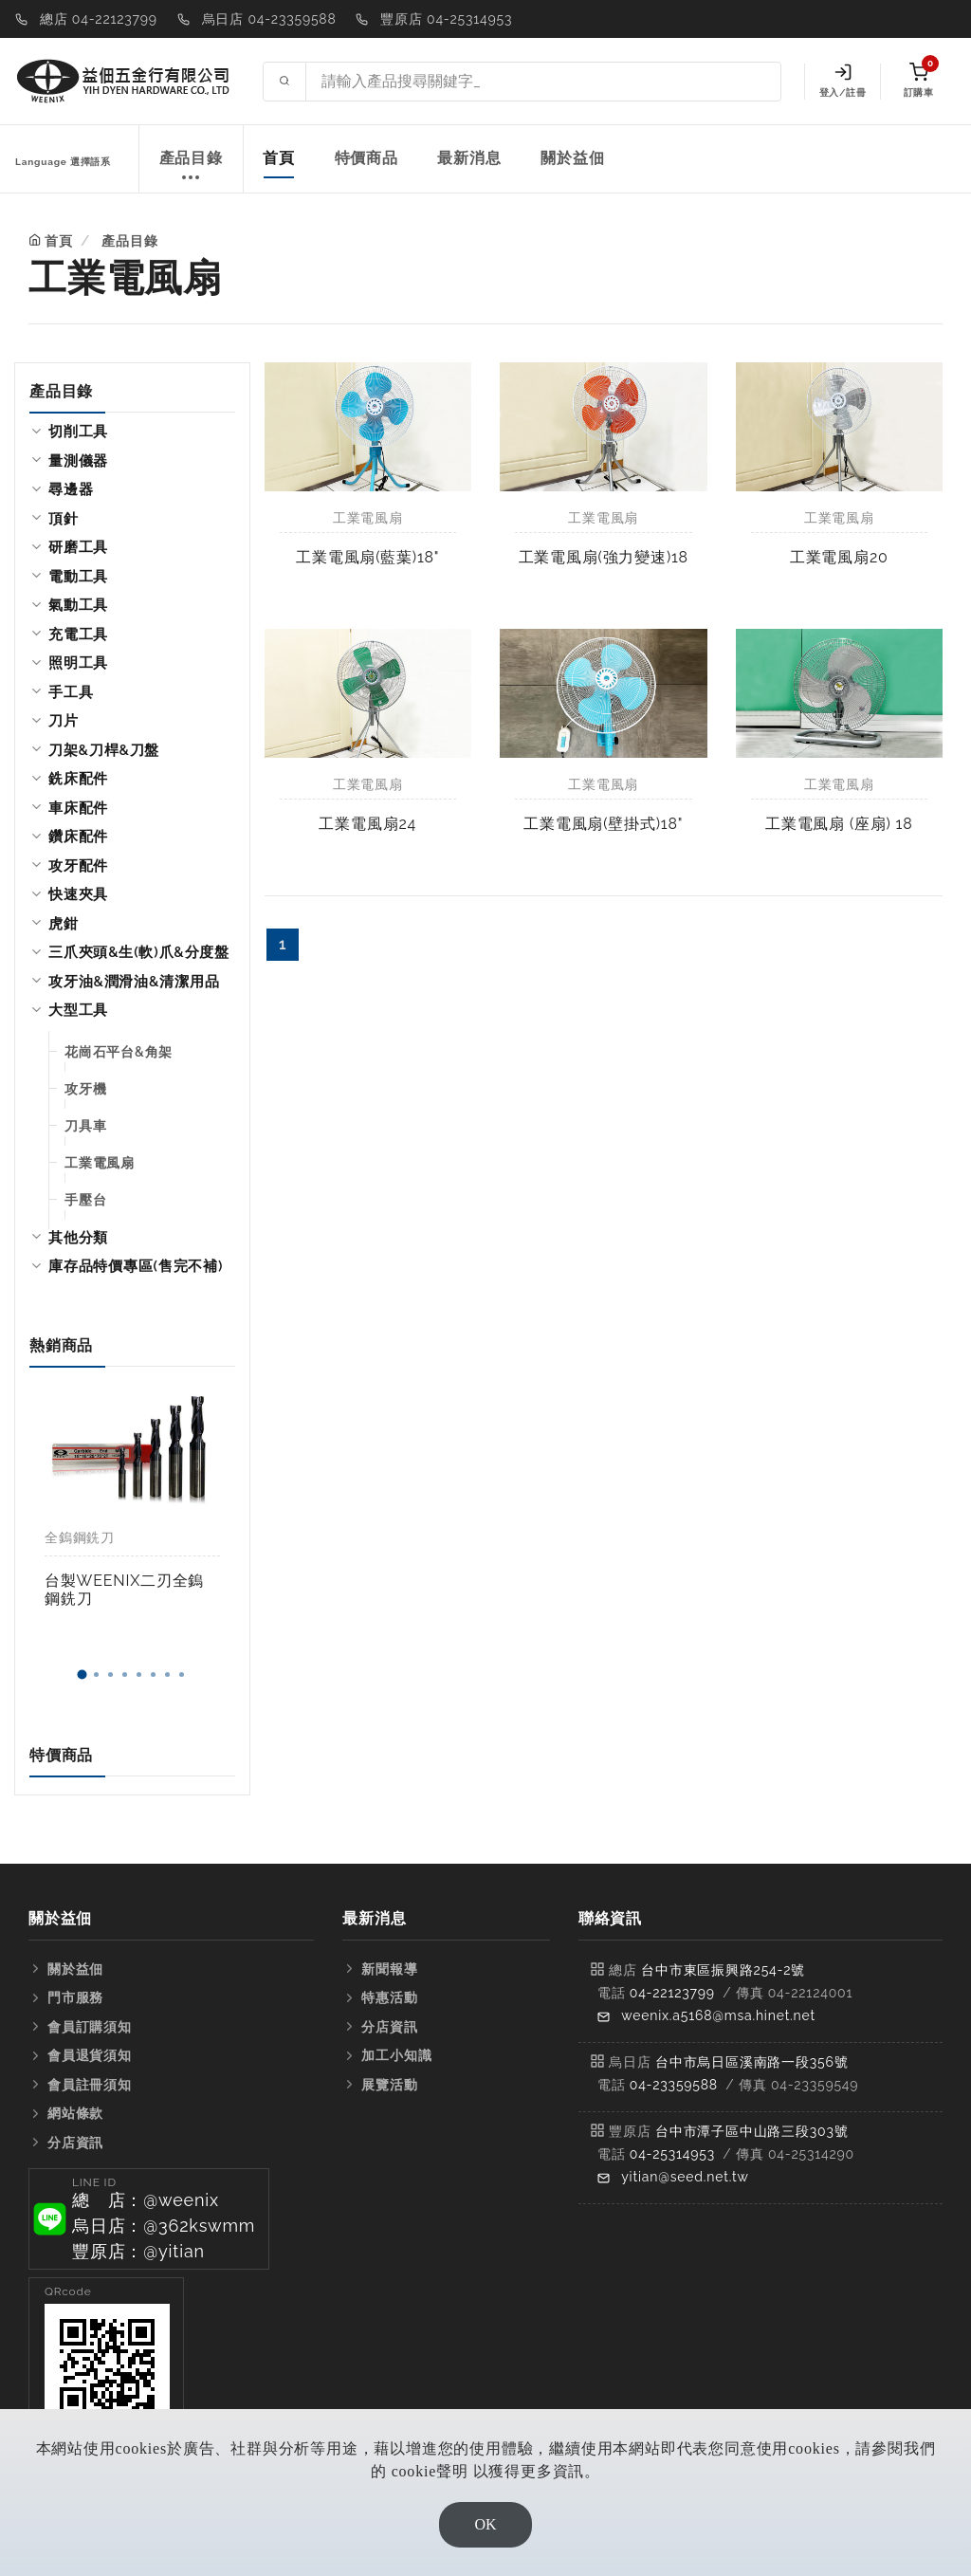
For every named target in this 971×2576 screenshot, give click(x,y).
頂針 (63, 518)
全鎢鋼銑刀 (80, 1537)
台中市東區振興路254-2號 (723, 1970)
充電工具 (78, 634)
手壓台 (85, 1199)
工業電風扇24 (367, 824)
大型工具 (78, 1010)
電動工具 (78, 576)
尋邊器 (70, 489)
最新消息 (469, 158)
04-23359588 (674, 2084)
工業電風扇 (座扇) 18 (839, 824)
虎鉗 (63, 923)
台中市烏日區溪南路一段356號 (752, 2062)
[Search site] (543, 81)
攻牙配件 (78, 865)
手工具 (70, 692)
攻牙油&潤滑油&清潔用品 (133, 981)
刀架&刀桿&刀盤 (103, 750)
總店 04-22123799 (98, 19)
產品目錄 (191, 168)
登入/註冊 (842, 81)
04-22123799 (672, 1992)
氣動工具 (78, 605)
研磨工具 (78, 547)
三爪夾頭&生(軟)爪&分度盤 (138, 952)
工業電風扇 (99, 1162)
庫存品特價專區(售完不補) (135, 1266)
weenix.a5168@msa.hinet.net (718, 2015)
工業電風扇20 (839, 557)
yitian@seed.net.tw (685, 2176)
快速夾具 (78, 894)
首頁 (279, 158)
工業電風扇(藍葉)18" (367, 557)
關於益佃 (572, 158)
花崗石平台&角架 (118, 1051)
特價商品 (366, 158)
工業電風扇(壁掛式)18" (603, 824)
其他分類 (78, 1237)
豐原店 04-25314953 (446, 19)
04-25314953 (672, 2154)
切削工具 (78, 431)
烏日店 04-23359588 (269, 19)
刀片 (63, 720)
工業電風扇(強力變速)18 (603, 557)
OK (485, 2524)
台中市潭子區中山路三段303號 (752, 2131)
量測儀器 (78, 460)
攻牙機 (85, 1088)
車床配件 (78, 808)
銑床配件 (78, 778)
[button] (82, 1675)
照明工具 (78, 663)
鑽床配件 (78, 836)
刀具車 (85, 1125)
